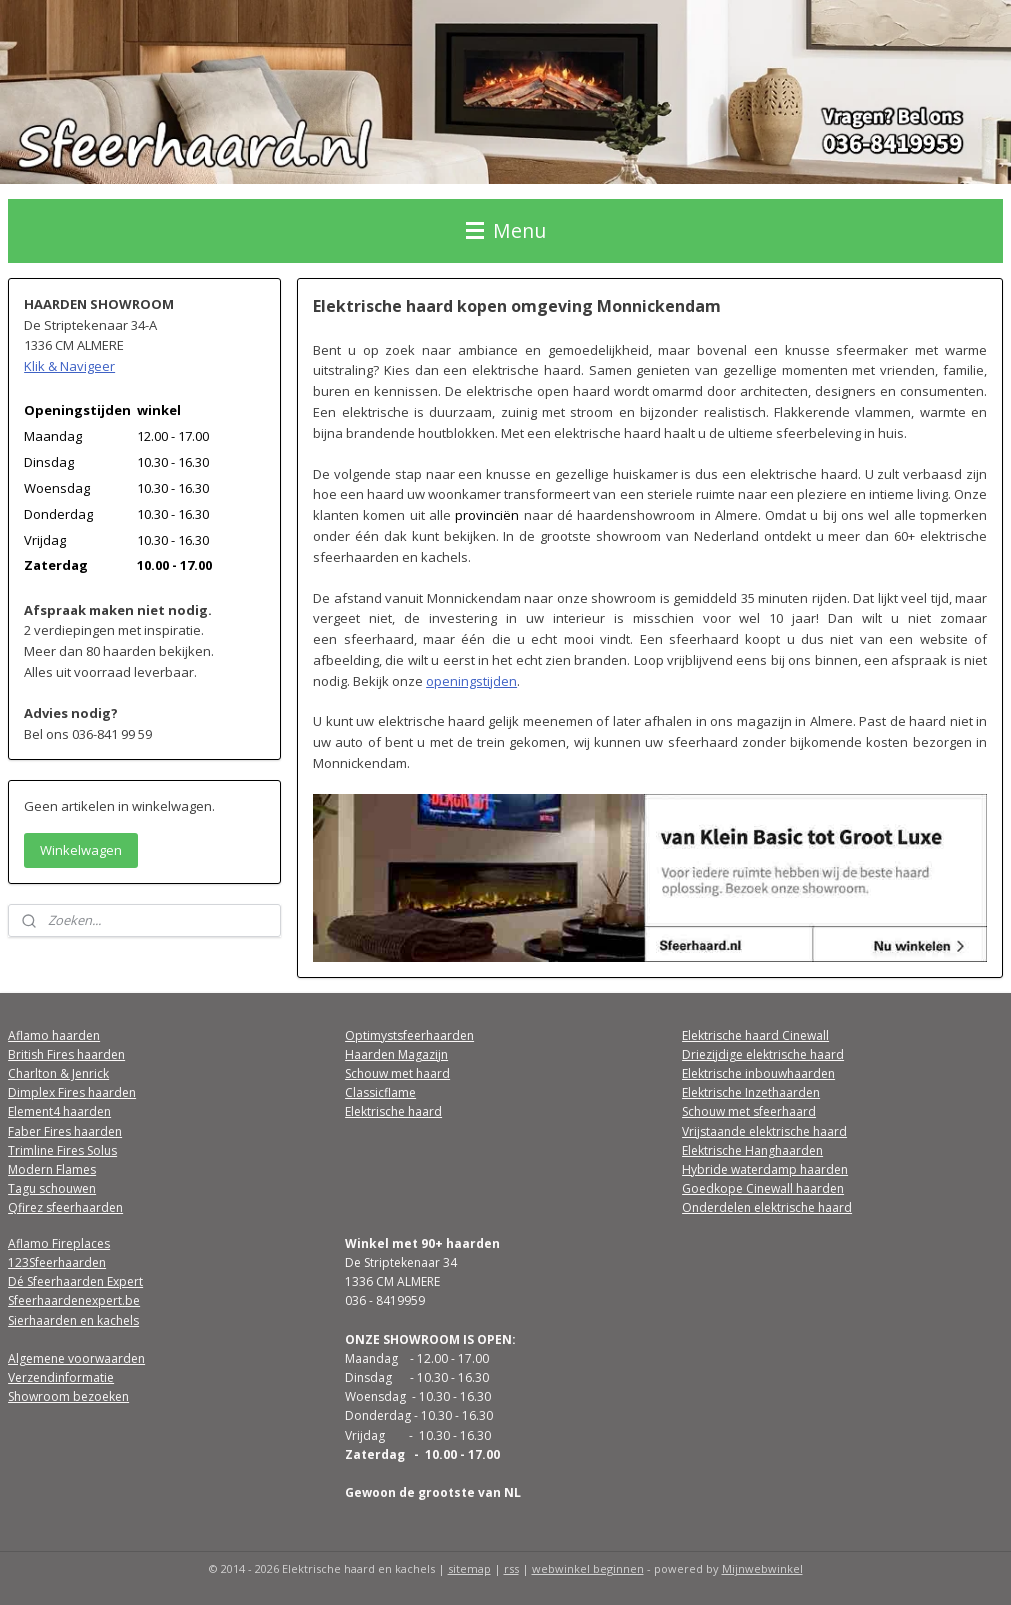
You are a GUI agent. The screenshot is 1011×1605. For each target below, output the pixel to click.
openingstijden (471, 681)
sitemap (469, 1568)
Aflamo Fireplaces (59, 1243)
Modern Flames (52, 1169)
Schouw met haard (397, 1073)
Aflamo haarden (54, 1035)
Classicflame (380, 1092)
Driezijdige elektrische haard (763, 1054)
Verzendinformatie (61, 1377)
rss (511, 1568)
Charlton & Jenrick (58, 1073)
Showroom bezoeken (68, 1396)
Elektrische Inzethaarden (751, 1092)
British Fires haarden (66, 1054)
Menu (506, 230)
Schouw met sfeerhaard (749, 1111)
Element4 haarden (59, 1111)
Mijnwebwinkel (762, 1568)
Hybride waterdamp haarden (765, 1169)
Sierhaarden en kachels (73, 1320)
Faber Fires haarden (65, 1131)
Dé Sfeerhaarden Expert (75, 1281)
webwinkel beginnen (588, 1568)
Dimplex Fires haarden (72, 1092)
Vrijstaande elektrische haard (764, 1131)
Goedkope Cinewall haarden (763, 1188)
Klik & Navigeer (69, 366)
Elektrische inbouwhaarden (758, 1073)
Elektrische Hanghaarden (752, 1150)
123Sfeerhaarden (57, 1262)
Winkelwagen (81, 850)
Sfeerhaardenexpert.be (74, 1300)
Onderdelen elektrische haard (767, 1207)
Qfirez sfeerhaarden (65, 1207)
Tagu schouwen (52, 1188)
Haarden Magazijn (396, 1054)
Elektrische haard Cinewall (755, 1035)
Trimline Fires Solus (62, 1150)
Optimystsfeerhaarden (409, 1035)
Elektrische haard (393, 1111)
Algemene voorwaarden (76, 1358)
